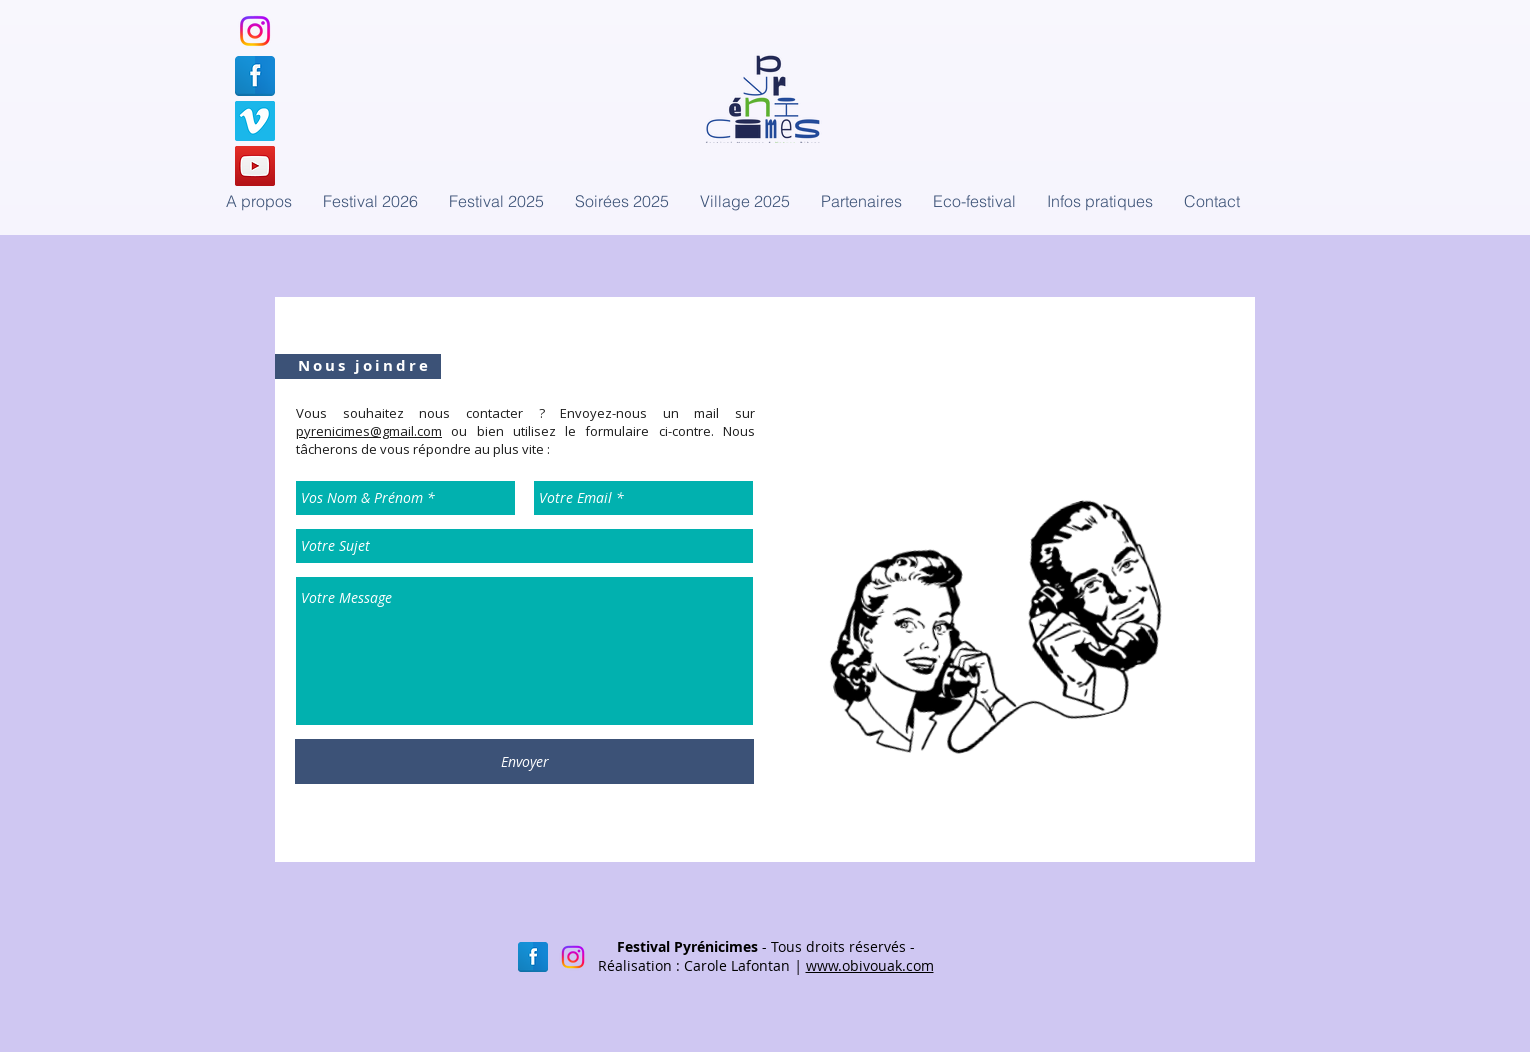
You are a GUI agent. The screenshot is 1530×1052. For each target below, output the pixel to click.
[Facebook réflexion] (533, 957)
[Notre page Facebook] (255, 76)
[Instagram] (255, 31)
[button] (621, 201)
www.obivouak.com (870, 965)
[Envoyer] (524, 761)
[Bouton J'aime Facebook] (957, 252)
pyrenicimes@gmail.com (369, 431)
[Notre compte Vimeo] (255, 121)
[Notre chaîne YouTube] (255, 166)
